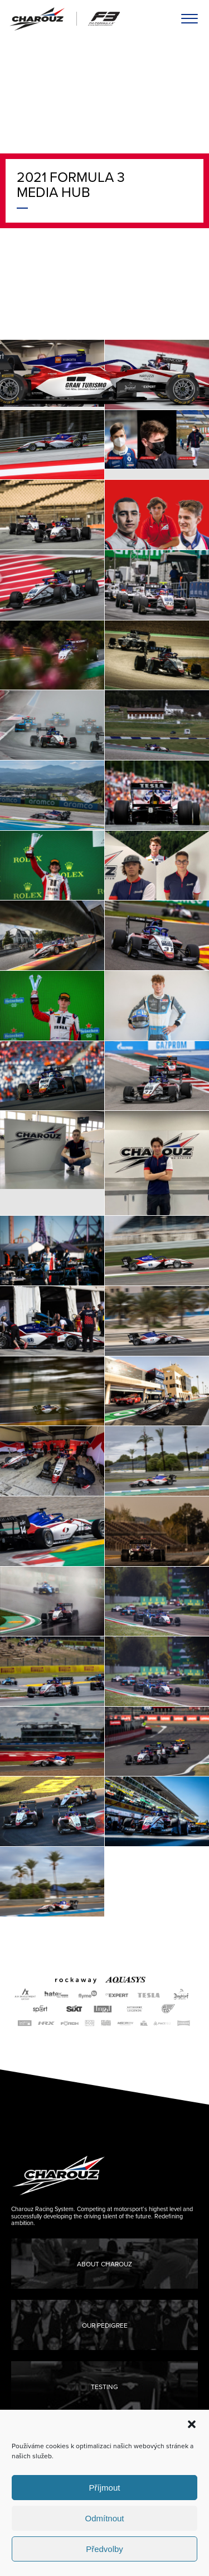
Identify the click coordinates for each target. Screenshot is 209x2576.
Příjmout (104, 2487)
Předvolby (104, 2549)
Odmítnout (104, 2518)
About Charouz (104, 2264)
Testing (104, 2387)
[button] (191, 2424)
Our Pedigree (105, 2325)
